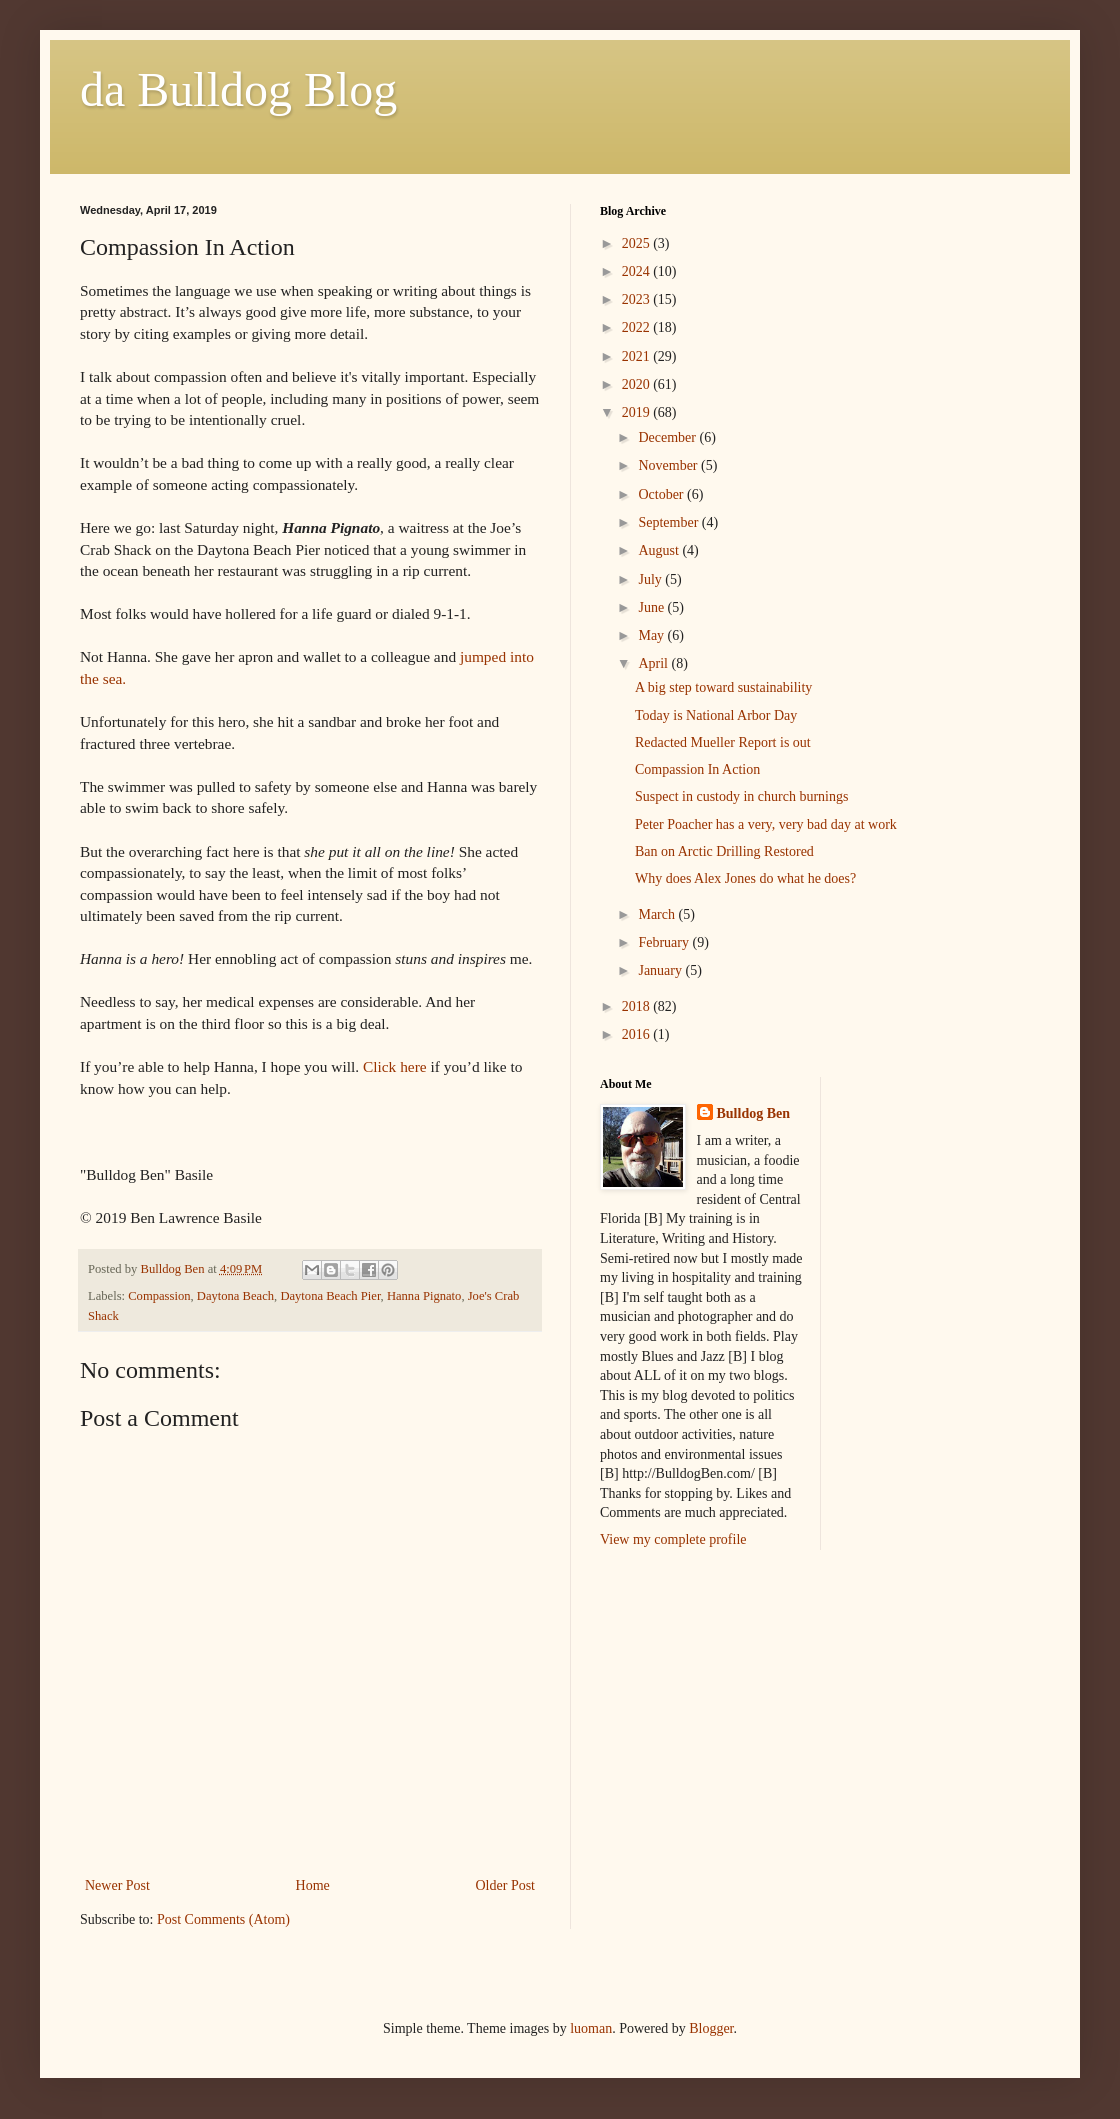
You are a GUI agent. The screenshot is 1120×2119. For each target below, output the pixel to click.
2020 (638, 384)
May (652, 635)
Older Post (506, 1885)
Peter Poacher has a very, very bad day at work (766, 824)
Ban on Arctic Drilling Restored (724, 851)
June (652, 607)
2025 (638, 243)
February (665, 942)
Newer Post (117, 1885)
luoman (591, 2028)
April (654, 663)
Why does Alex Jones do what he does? (745, 878)
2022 (638, 327)
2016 (638, 1034)
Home (313, 1885)
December (668, 437)
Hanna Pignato (424, 1296)
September (669, 522)
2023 (638, 299)
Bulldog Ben (754, 1113)
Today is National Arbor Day (716, 715)
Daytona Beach (235, 1296)
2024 (638, 271)
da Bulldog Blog (238, 89)
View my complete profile (673, 1539)
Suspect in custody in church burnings (741, 796)
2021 (638, 356)
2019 (638, 412)
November (669, 465)
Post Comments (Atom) (223, 1919)
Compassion (159, 1296)
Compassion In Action (697, 769)
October (662, 494)
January (661, 970)
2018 (638, 1006)
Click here (395, 1066)
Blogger (711, 2028)
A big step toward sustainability (723, 687)
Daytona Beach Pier (330, 1296)
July (651, 579)
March (658, 914)
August (660, 550)
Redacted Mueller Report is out (723, 742)
